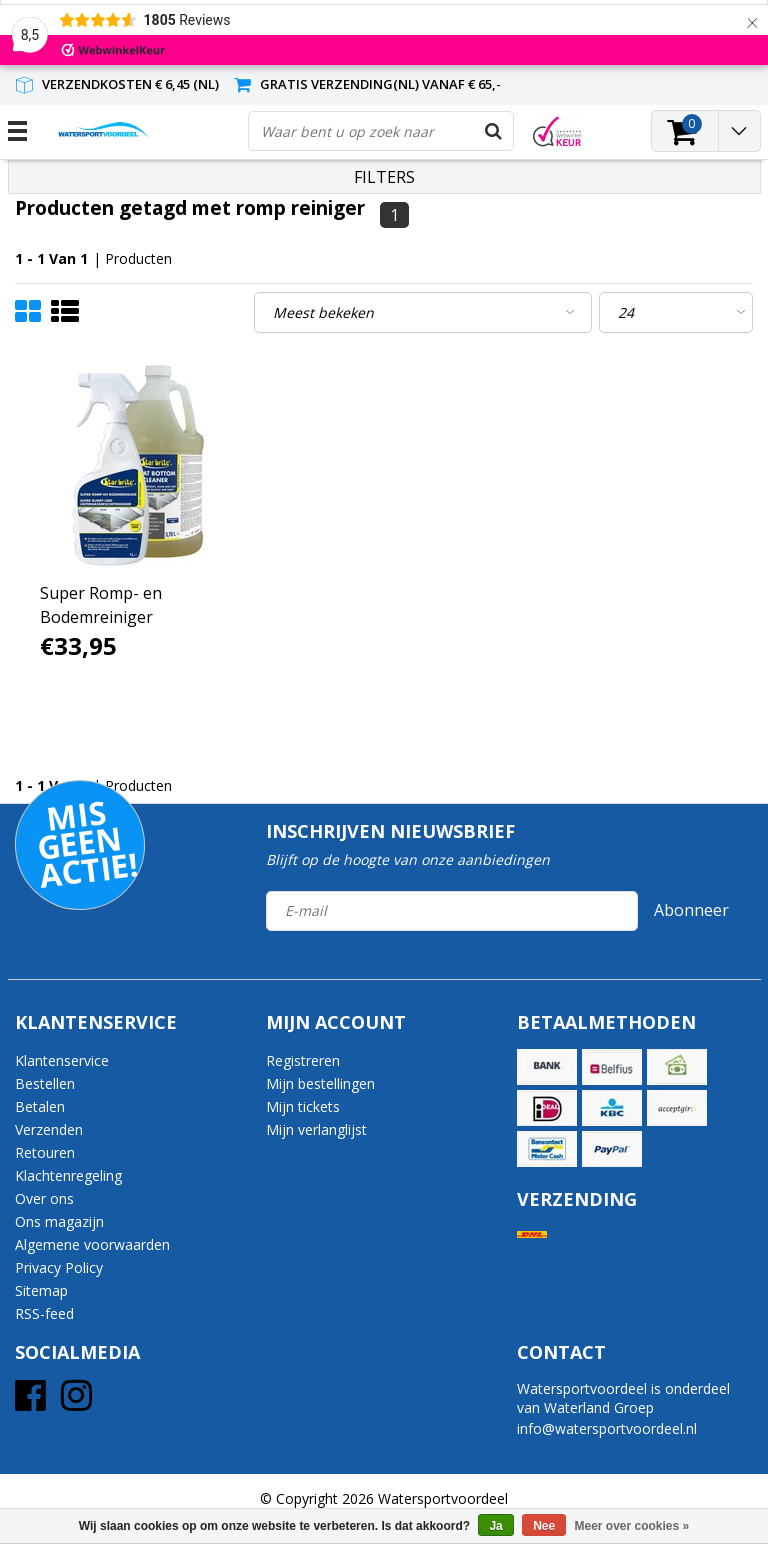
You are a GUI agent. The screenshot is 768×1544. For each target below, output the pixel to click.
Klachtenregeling (68, 1175)
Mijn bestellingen (320, 1083)
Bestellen (45, 1083)
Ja (495, 1526)
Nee (544, 1526)
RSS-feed (44, 1313)
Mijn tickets (303, 1106)
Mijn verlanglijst (316, 1129)
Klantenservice (62, 1060)
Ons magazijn (59, 1221)
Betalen (40, 1106)
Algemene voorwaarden (92, 1244)
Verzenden (49, 1129)
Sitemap (41, 1290)
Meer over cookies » (632, 1526)
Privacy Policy (59, 1267)
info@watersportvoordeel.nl (607, 1428)
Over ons (44, 1198)
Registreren (303, 1060)
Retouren (45, 1152)
